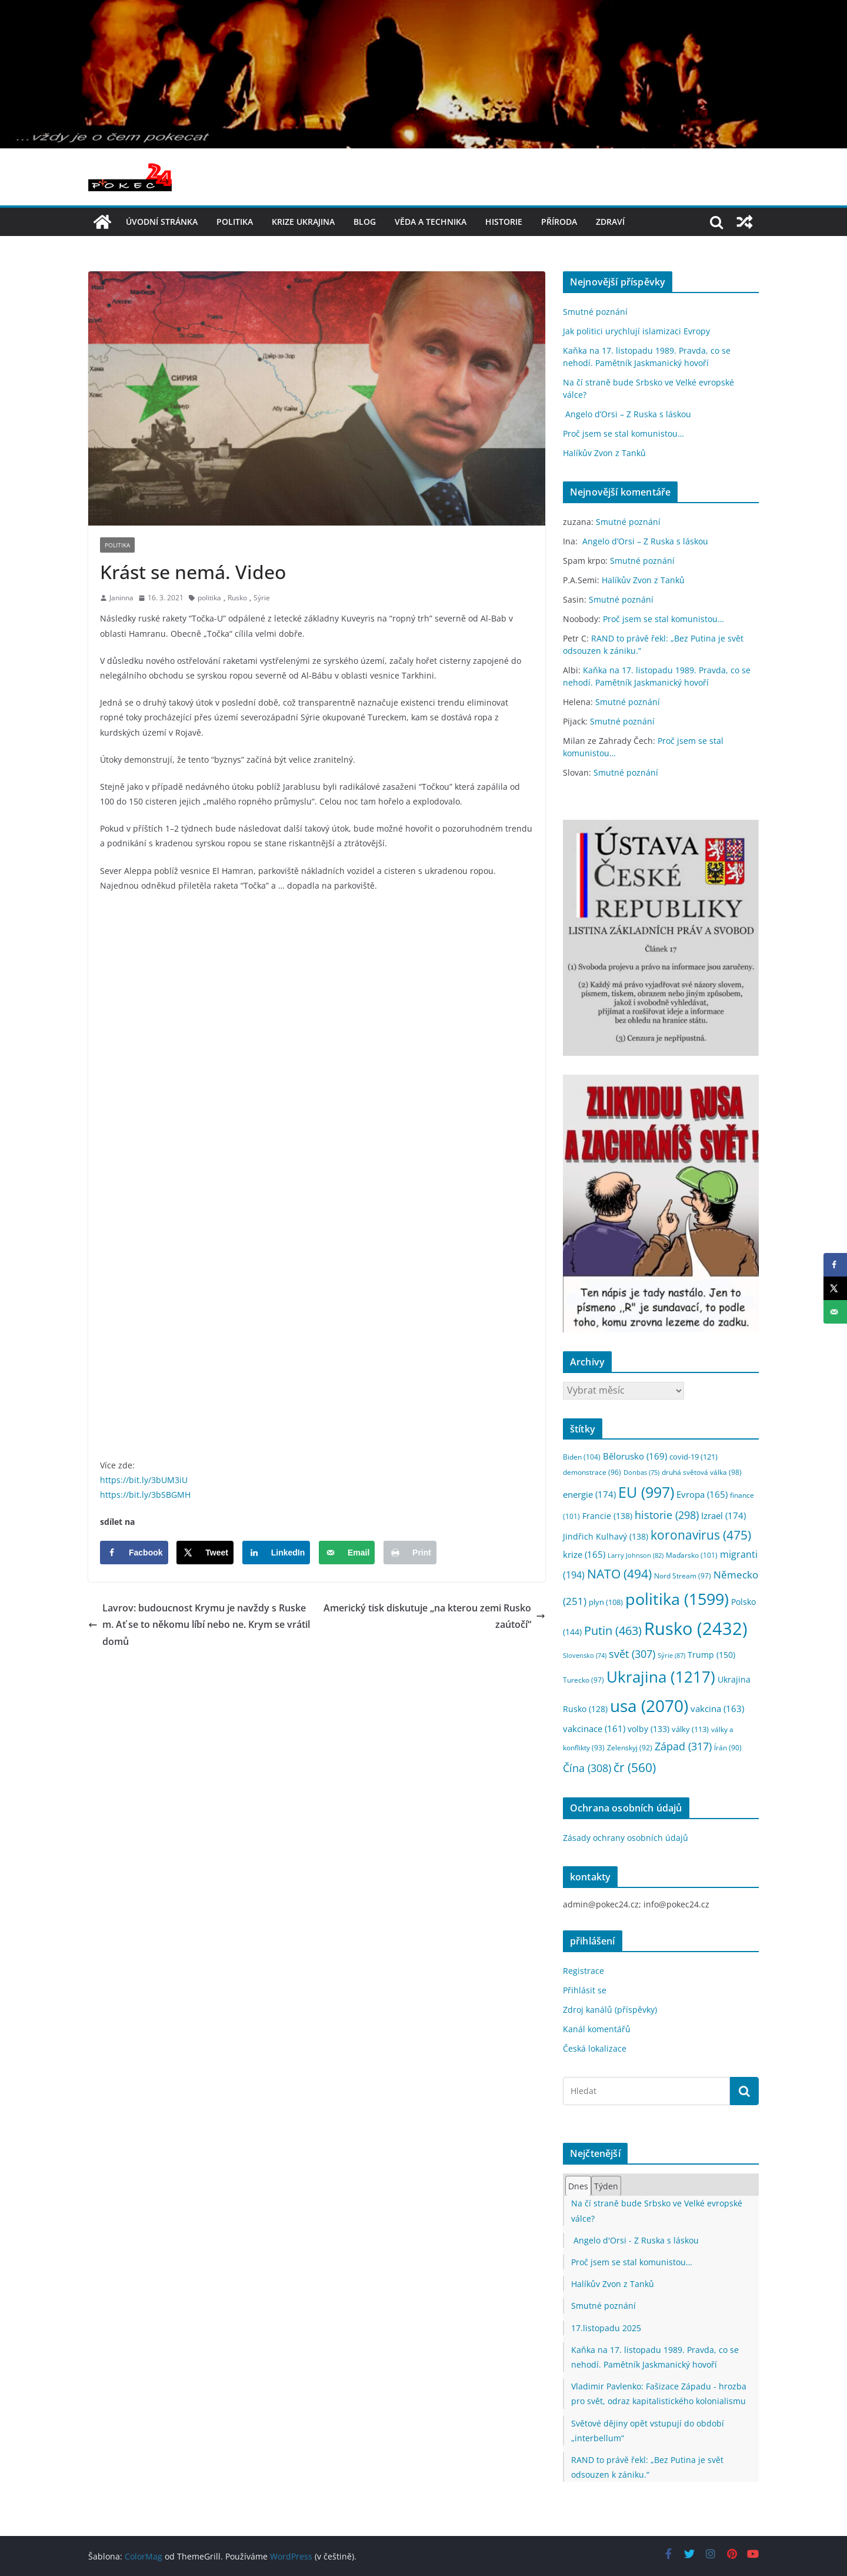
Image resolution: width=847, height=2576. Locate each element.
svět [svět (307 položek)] (632, 1654)
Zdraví (610, 221)
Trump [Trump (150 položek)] (711, 1654)
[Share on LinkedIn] (276, 1552)
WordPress (291, 2556)
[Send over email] (347, 1552)
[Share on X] (205, 1552)
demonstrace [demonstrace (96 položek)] (592, 1472)
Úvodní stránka (162, 221)
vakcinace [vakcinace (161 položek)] (594, 1728)
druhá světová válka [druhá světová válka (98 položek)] (702, 1472)
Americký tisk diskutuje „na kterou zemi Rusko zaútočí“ (434, 1616)
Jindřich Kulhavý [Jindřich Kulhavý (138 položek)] (605, 1536)
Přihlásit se (584, 1990)
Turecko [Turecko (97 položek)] (583, 1680)
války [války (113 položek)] (690, 1729)
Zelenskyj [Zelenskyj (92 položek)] (629, 1747)
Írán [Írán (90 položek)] (728, 1747)
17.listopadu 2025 (606, 2328)
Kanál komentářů (597, 2029)
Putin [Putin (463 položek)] (613, 1630)
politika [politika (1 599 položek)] (677, 1599)
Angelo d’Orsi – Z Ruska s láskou (627, 414)
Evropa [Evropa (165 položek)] (702, 1494)
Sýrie (262, 598)
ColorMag (143, 2556)
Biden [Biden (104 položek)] (582, 1457)
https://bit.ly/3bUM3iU (144, 1479)
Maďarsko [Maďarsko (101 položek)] (692, 1555)
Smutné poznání (595, 311)
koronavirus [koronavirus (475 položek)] (701, 1535)
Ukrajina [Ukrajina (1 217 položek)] (660, 1677)
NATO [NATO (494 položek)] (619, 1573)
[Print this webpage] (410, 1552)
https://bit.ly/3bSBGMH (145, 1494)
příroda (559, 221)
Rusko (237, 598)
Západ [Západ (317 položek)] (683, 1746)
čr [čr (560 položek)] (634, 1767)
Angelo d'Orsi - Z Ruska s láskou (635, 2240)
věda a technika (430, 221)
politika (234, 221)
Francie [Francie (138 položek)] (607, 1515)
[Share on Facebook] (134, 1552)
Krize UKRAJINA (303, 221)
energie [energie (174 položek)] (589, 1494)
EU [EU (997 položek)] (646, 1492)
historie (503, 221)
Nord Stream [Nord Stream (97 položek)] (682, 1576)
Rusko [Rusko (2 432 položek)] (696, 1628)
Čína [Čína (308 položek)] (587, 1768)
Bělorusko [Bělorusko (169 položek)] (635, 1456)
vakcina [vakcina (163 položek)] (717, 1708)
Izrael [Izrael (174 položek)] (723, 1515)
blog (365, 221)
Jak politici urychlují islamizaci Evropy (636, 331)
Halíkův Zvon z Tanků (604, 452)
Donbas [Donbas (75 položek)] (641, 1472)
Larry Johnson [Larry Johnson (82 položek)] (635, 1555)
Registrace (583, 1970)
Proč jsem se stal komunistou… (623, 433)
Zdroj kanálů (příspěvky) (610, 2009)
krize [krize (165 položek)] (584, 1554)
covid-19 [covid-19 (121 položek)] (693, 1456)
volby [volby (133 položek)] (648, 1728)
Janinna (121, 598)
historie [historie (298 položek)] (667, 1515)
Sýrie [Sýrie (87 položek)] (671, 1655)
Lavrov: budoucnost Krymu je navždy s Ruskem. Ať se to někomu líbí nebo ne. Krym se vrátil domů (199, 1624)
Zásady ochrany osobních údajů (625, 1837)
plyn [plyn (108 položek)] (606, 1602)
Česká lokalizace (594, 2048)
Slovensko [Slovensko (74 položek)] (584, 1655)
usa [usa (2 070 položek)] (649, 1705)
